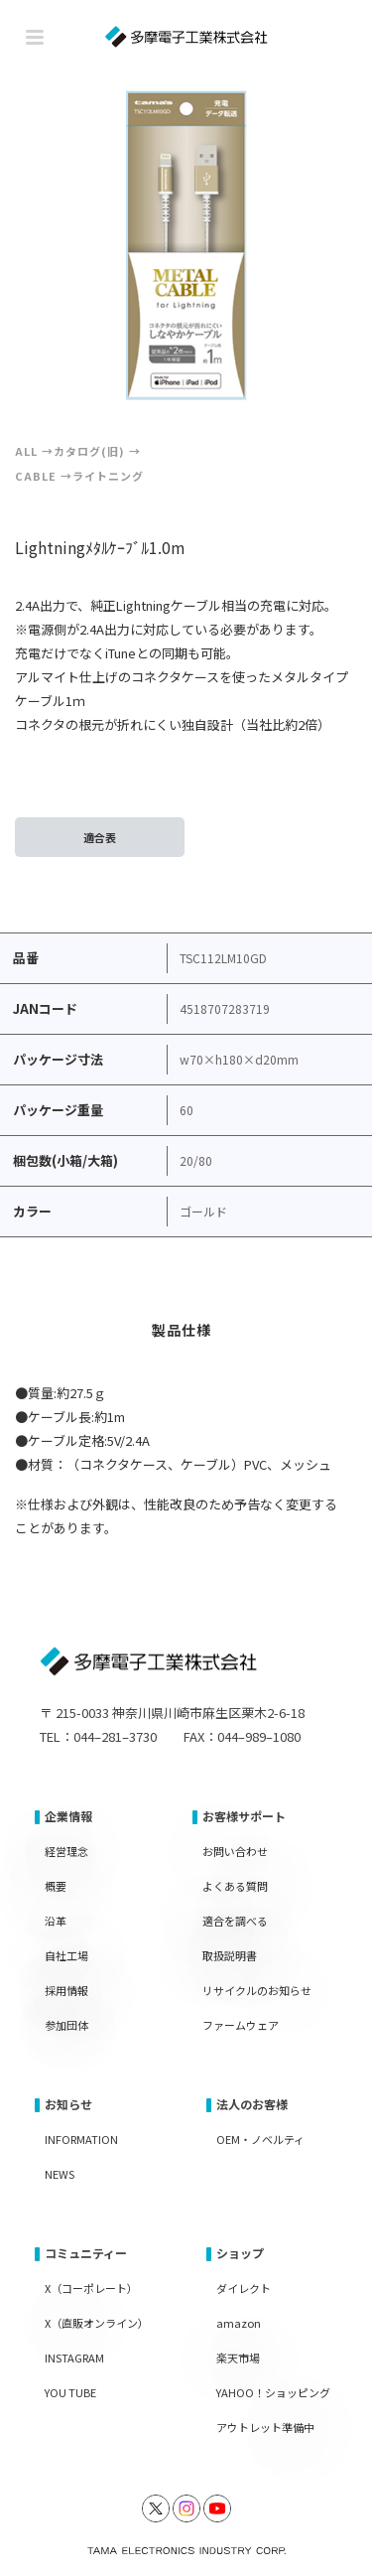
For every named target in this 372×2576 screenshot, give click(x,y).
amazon (238, 2323)
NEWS (59, 2174)
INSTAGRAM (74, 2357)
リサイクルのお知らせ (256, 1990)
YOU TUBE (70, 2392)
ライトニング (108, 476)
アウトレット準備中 (265, 2427)
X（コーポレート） (91, 2288)
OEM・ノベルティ (260, 2139)
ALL (26, 451)
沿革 (55, 1921)
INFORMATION (81, 2139)
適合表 (99, 837)
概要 (55, 1886)
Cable (36, 476)
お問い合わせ (235, 1851)
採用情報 (66, 1990)
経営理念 (66, 1851)
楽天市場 (238, 2357)
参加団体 (66, 2025)
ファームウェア (240, 2025)
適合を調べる (235, 1921)
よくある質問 (235, 1886)
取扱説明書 (229, 1955)
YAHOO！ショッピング (273, 2392)
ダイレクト (243, 2288)
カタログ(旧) (89, 451)
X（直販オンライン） (97, 2323)
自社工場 (66, 1955)
